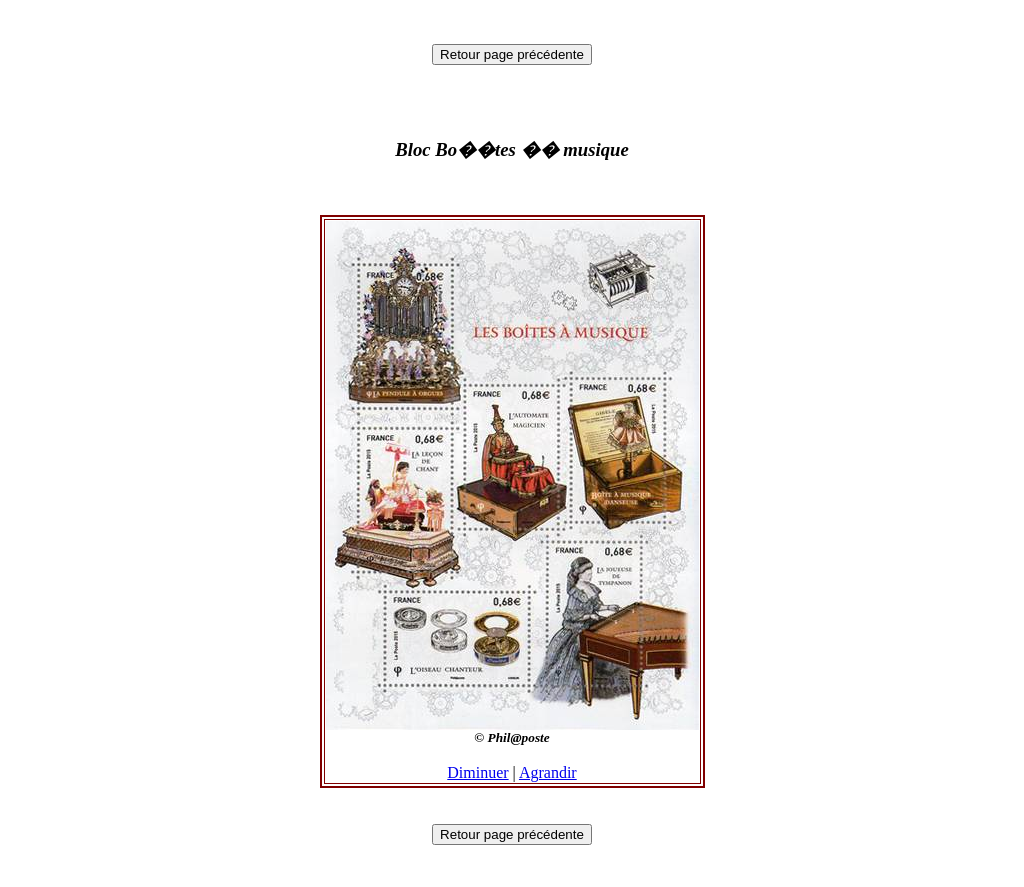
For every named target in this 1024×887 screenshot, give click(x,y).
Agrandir (548, 772)
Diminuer (477, 772)
